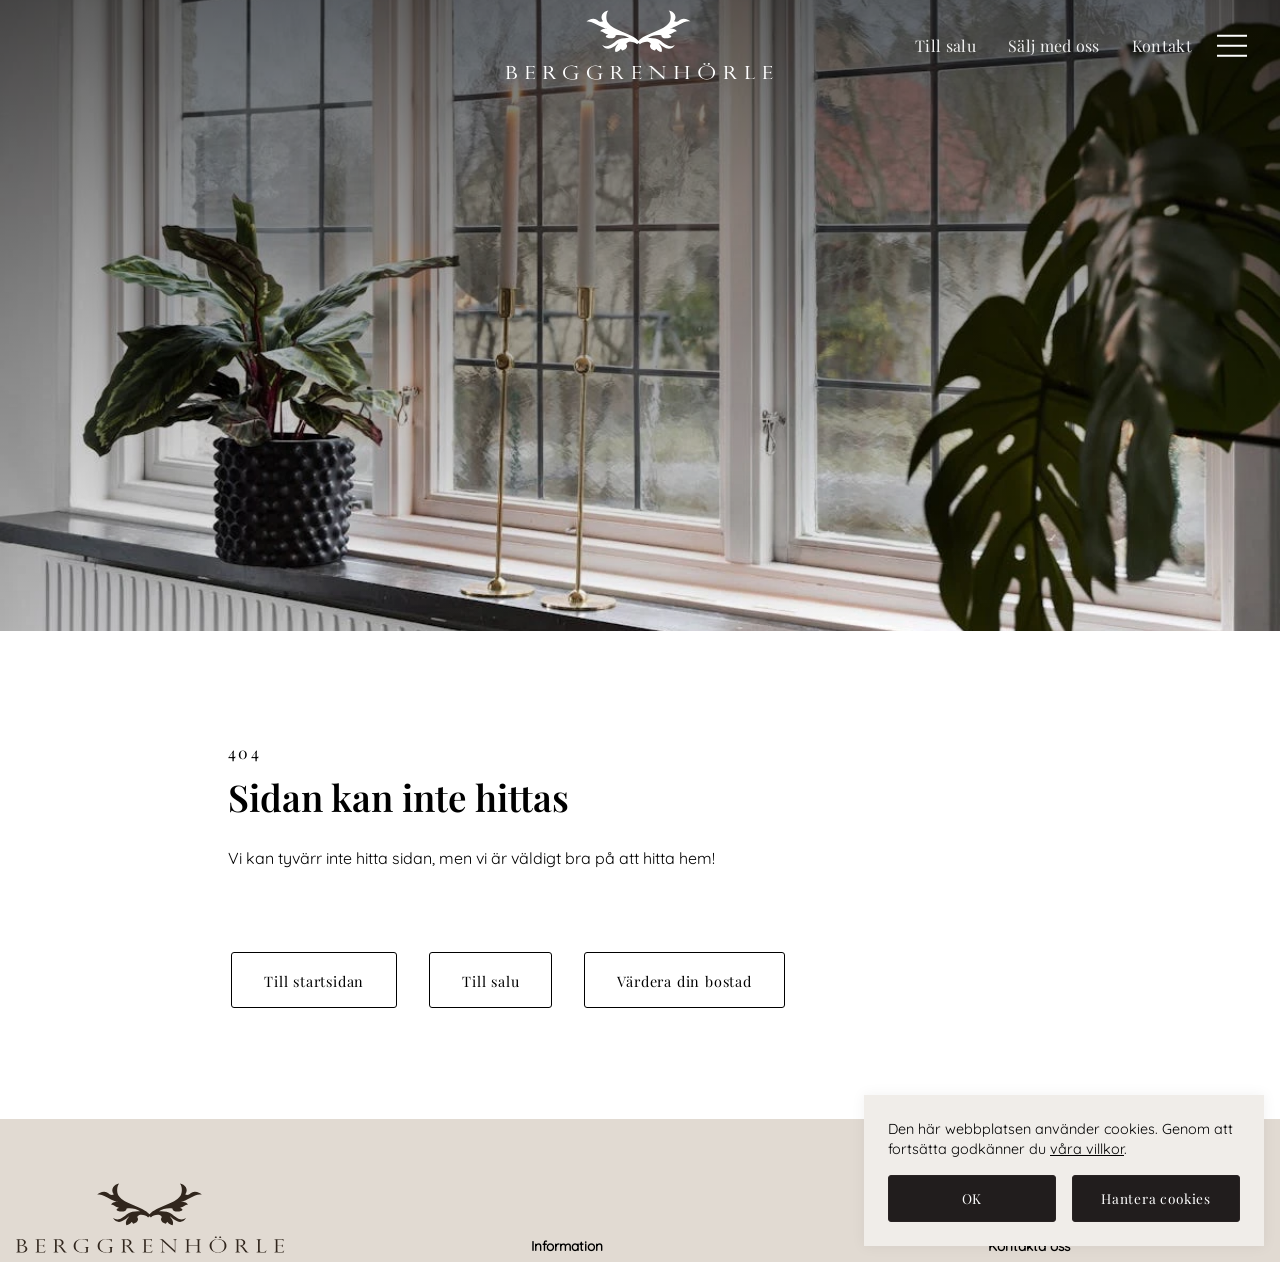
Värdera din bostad (684, 981)
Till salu (945, 45)
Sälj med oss (1054, 45)
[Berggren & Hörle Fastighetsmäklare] (640, 46)
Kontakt (1162, 45)
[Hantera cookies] (1156, 1198)
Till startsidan (314, 981)
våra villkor (1087, 1149)
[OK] (972, 1198)
